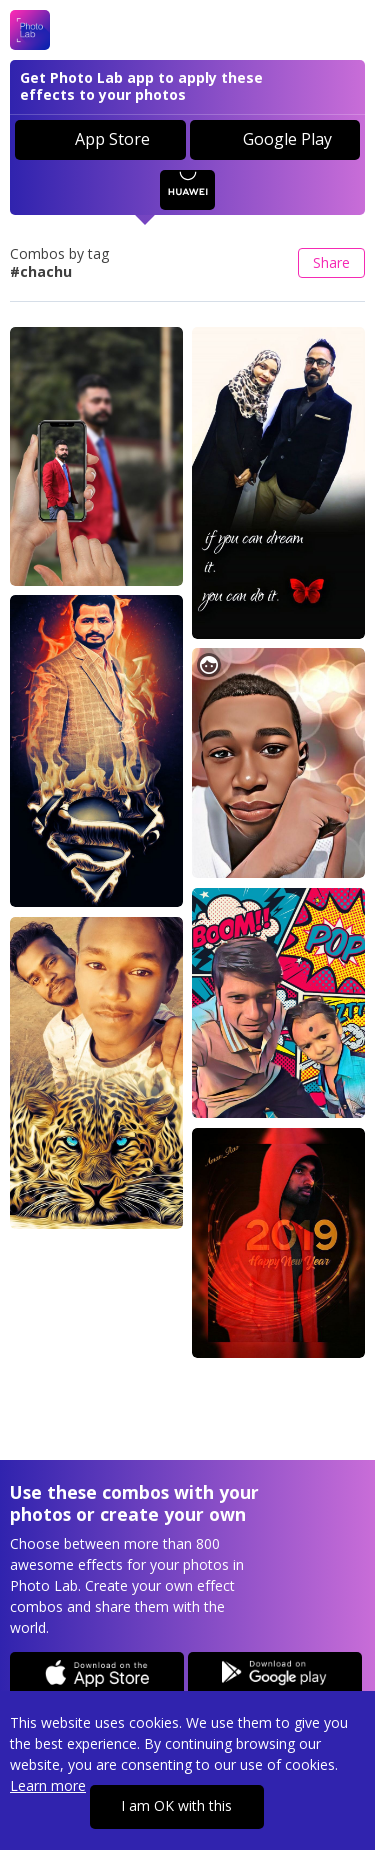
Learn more (48, 1785)
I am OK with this (176, 1805)
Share (331, 262)
